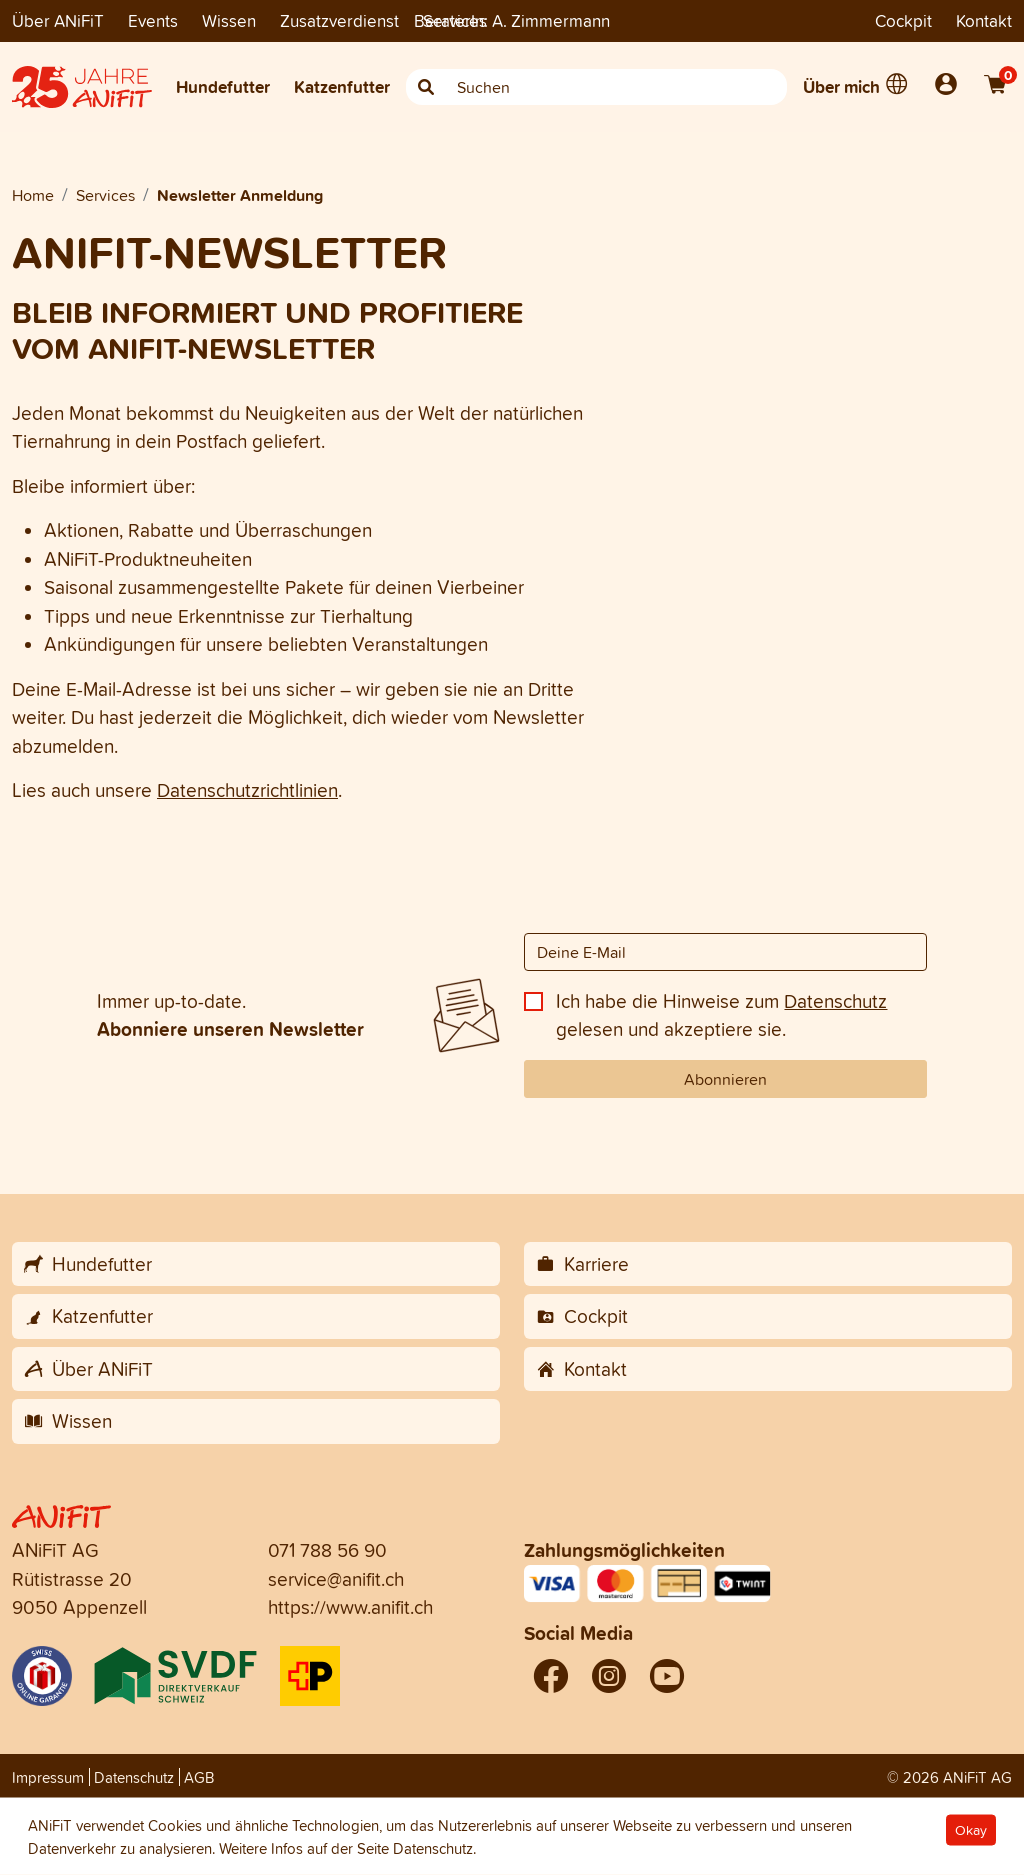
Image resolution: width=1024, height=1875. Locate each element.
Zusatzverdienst (339, 20)
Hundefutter (223, 86)
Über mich (841, 86)
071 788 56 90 (327, 1550)
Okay (971, 1830)
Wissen (229, 20)
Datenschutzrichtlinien (247, 790)
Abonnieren (725, 1079)
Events (153, 20)
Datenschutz (835, 1001)
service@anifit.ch (336, 1579)
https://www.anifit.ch (350, 1607)
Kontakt (984, 20)
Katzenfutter (342, 86)
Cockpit (903, 20)
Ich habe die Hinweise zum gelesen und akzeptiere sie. (721, 1015)
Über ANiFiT (58, 20)
